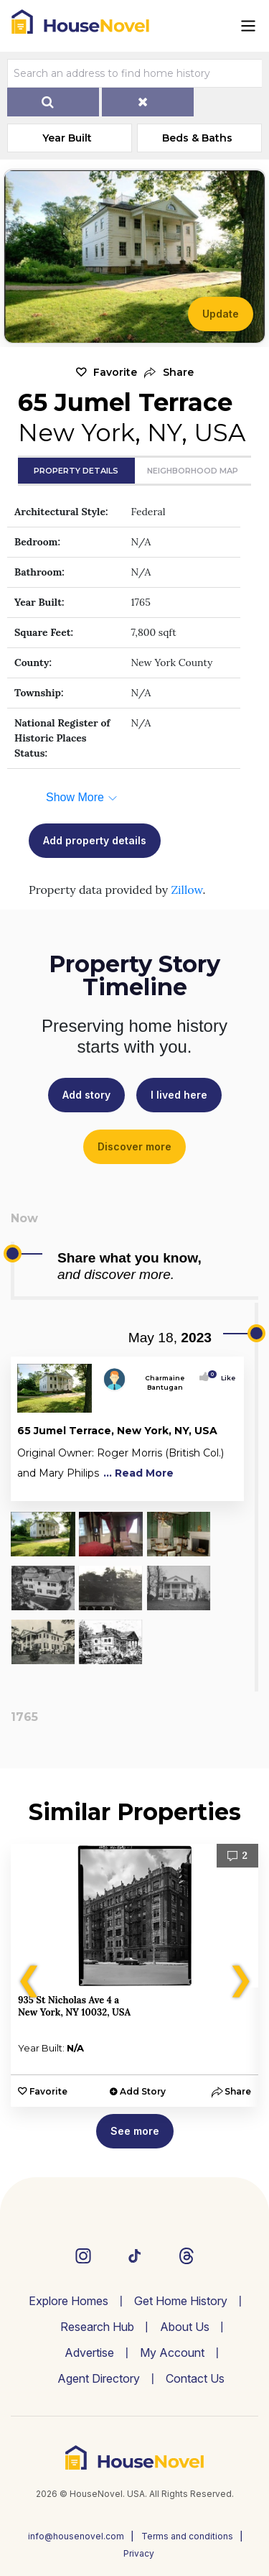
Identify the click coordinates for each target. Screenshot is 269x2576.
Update (220, 314)
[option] (134, 1975)
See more (134, 2131)
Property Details (76, 471)
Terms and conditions (187, 2536)
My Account (172, 2352)
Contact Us (195, 2378)
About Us (184, 2326)
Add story (86, 1095)
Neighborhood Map (192, 471)
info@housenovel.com (76, 2536)
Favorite (115, 372)
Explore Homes (68, 2301)
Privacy (138, 2553)
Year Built (67, 137)
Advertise (89, 2352)
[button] (169, 372)
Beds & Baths (197, 137)
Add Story (143, 2091)
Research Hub (97, 2326)
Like (223, 1378)
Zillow (186, 889)
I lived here (179, 1095)
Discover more (134, 1146)
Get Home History (180, 2301)
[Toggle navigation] (248, 26)
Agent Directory (98, 2378)
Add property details (94, 840)
